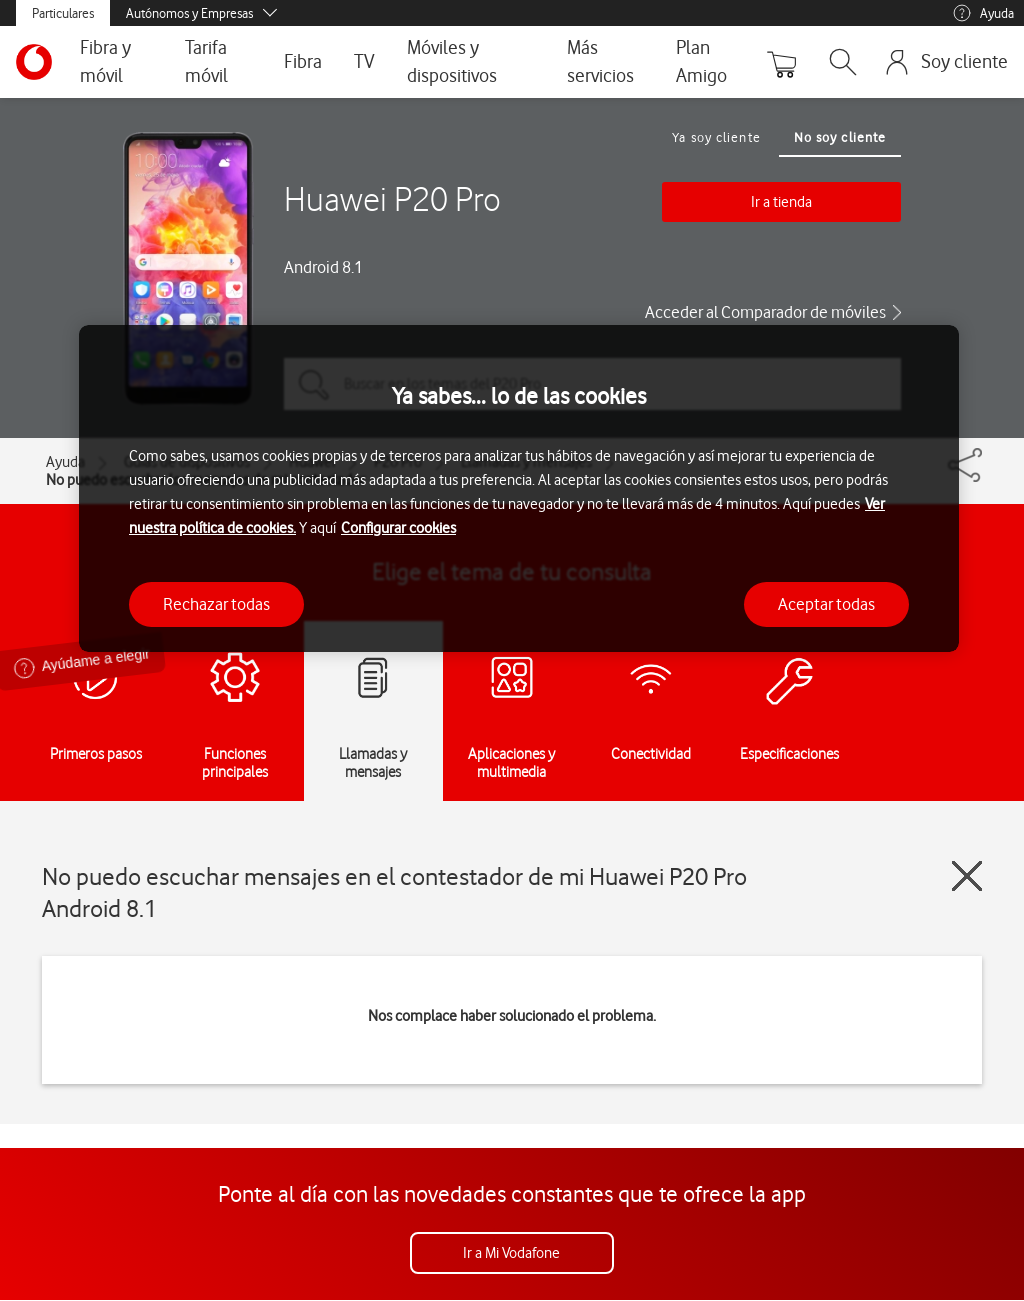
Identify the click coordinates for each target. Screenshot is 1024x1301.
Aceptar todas (826, 604)
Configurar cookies (398, 528)
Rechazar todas (216, 604)
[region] (519, 488)
